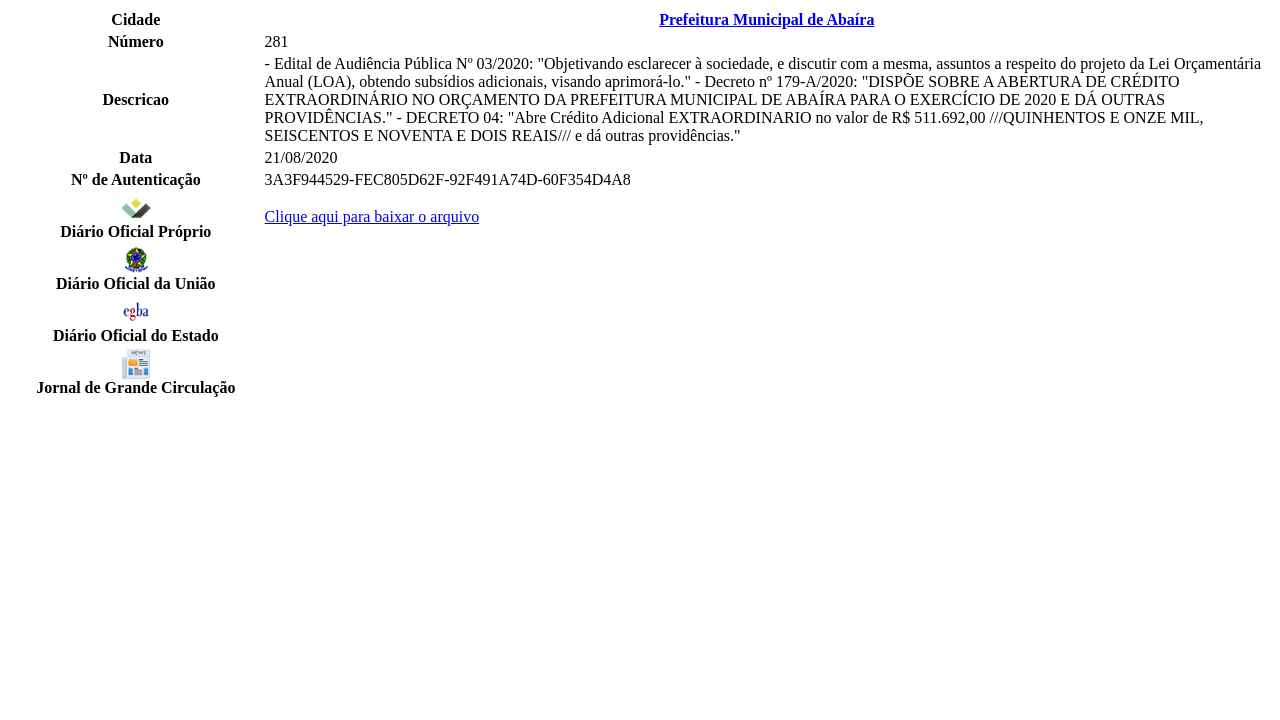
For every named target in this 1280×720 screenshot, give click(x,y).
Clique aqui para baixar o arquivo (372, 216)
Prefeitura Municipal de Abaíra (766, 19)
